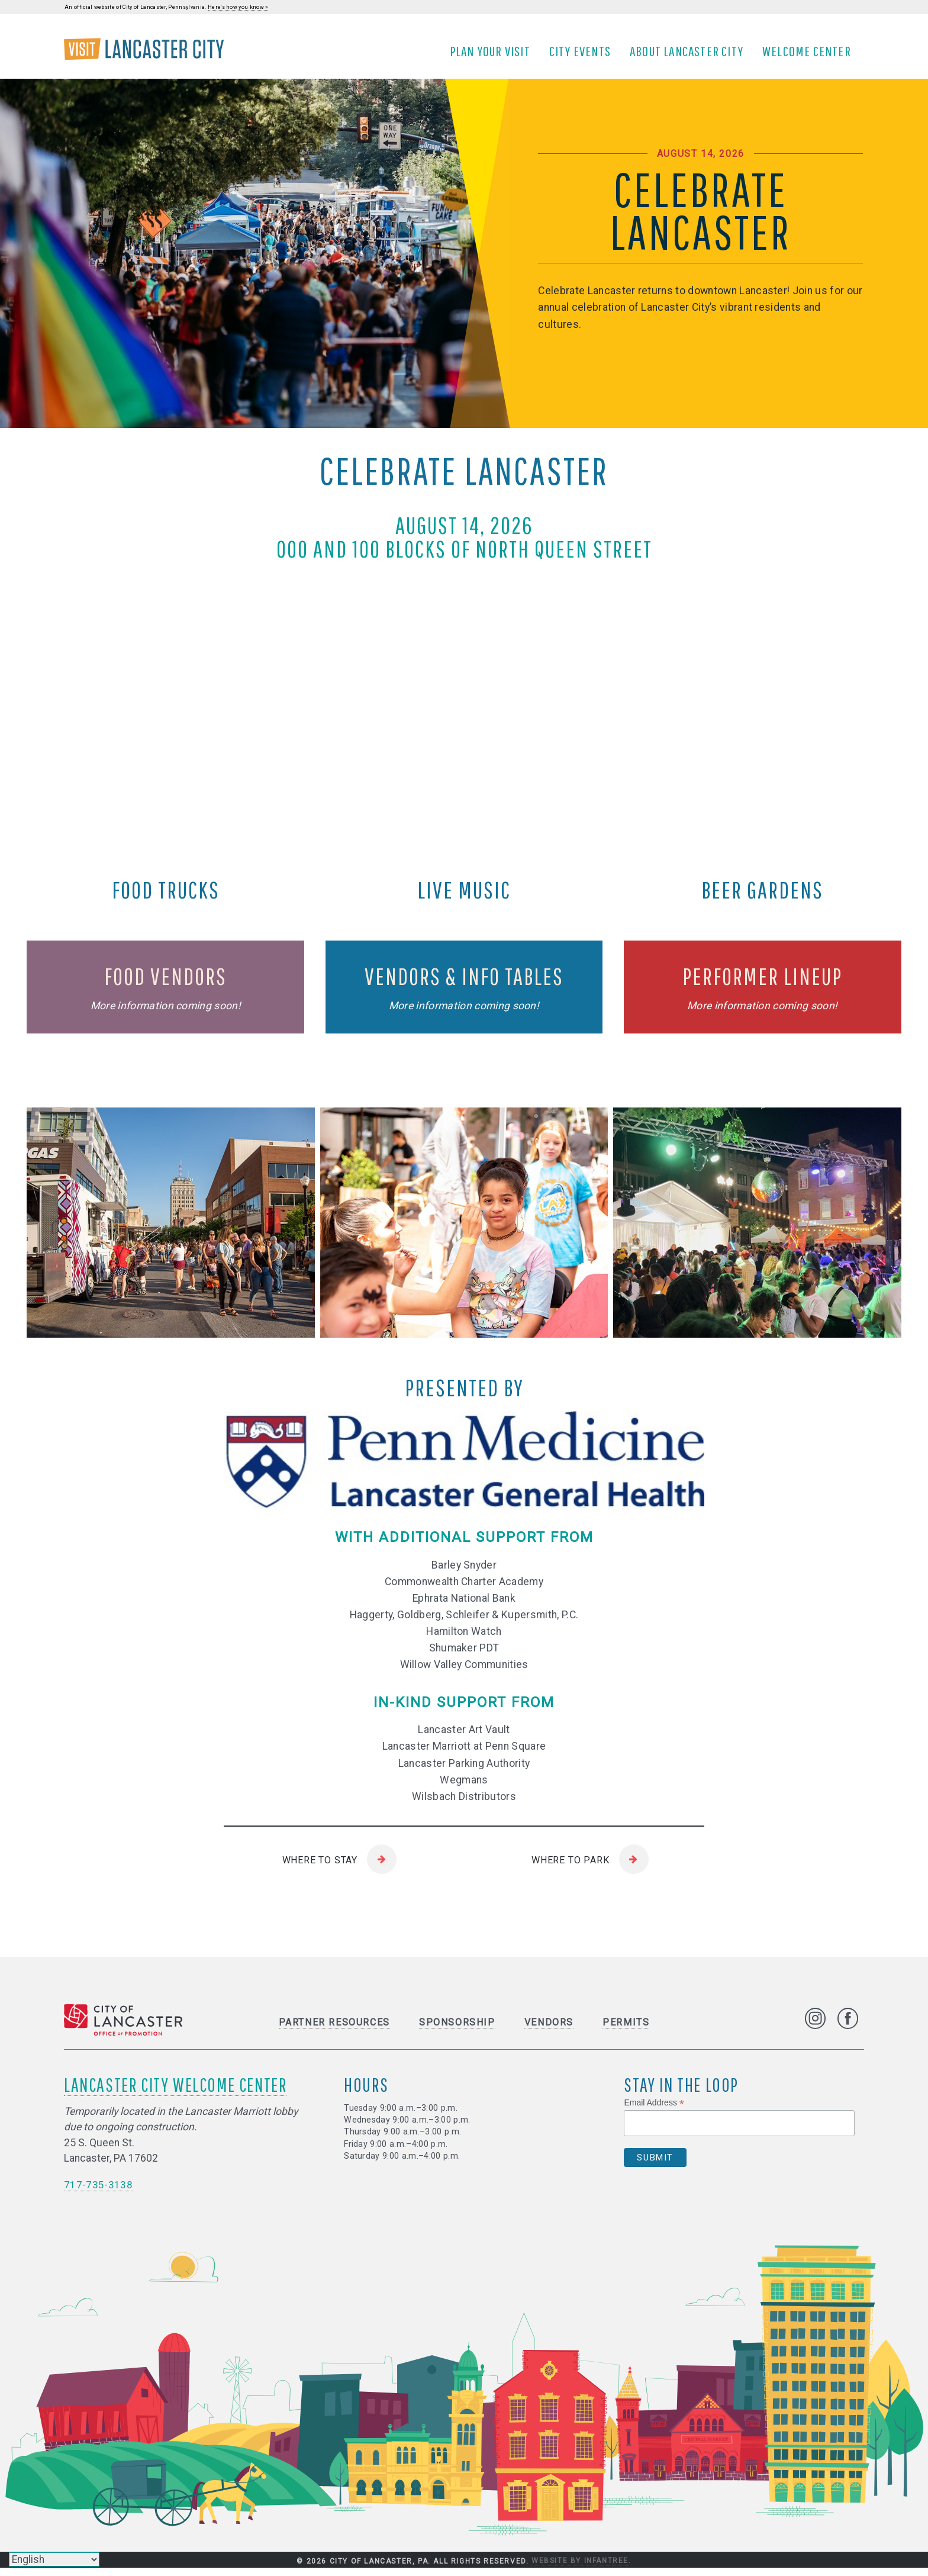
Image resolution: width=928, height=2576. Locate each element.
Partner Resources (334, 2030)
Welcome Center (810, 55)
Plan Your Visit (493, 55)
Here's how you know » (238, 7)
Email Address (654, 2110)
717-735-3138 (98, 2192)
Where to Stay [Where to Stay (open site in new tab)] (319, 1868)
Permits (625, 2030)
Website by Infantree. (581, 2569)
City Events (583, 55)
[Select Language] (54, 2559)
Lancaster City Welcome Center (175, 2092)
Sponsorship (457, 2030)
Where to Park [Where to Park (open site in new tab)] (570, 1868)
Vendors (548, 2030)
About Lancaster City (690, 55)
